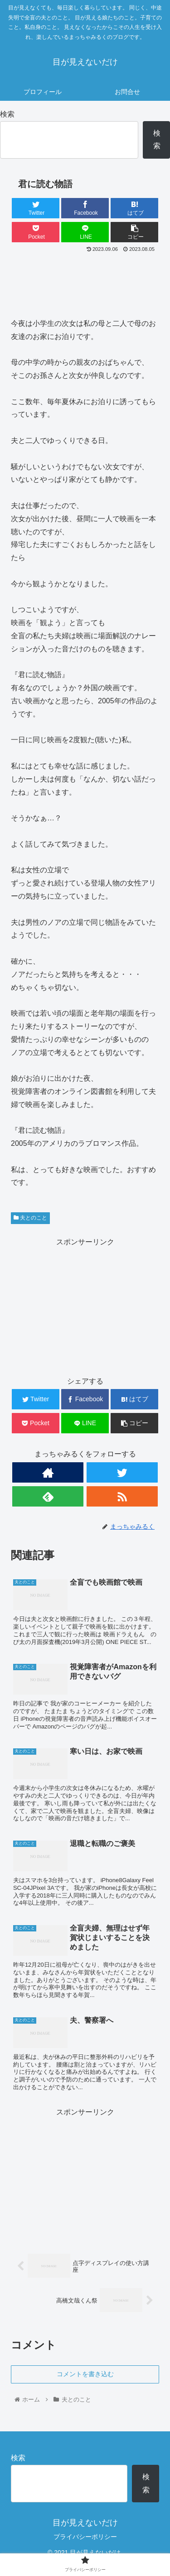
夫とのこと (30, 1218)
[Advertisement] (85, 281)
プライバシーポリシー (85, 2536)
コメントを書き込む (85, 2374)
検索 (7, 114)
